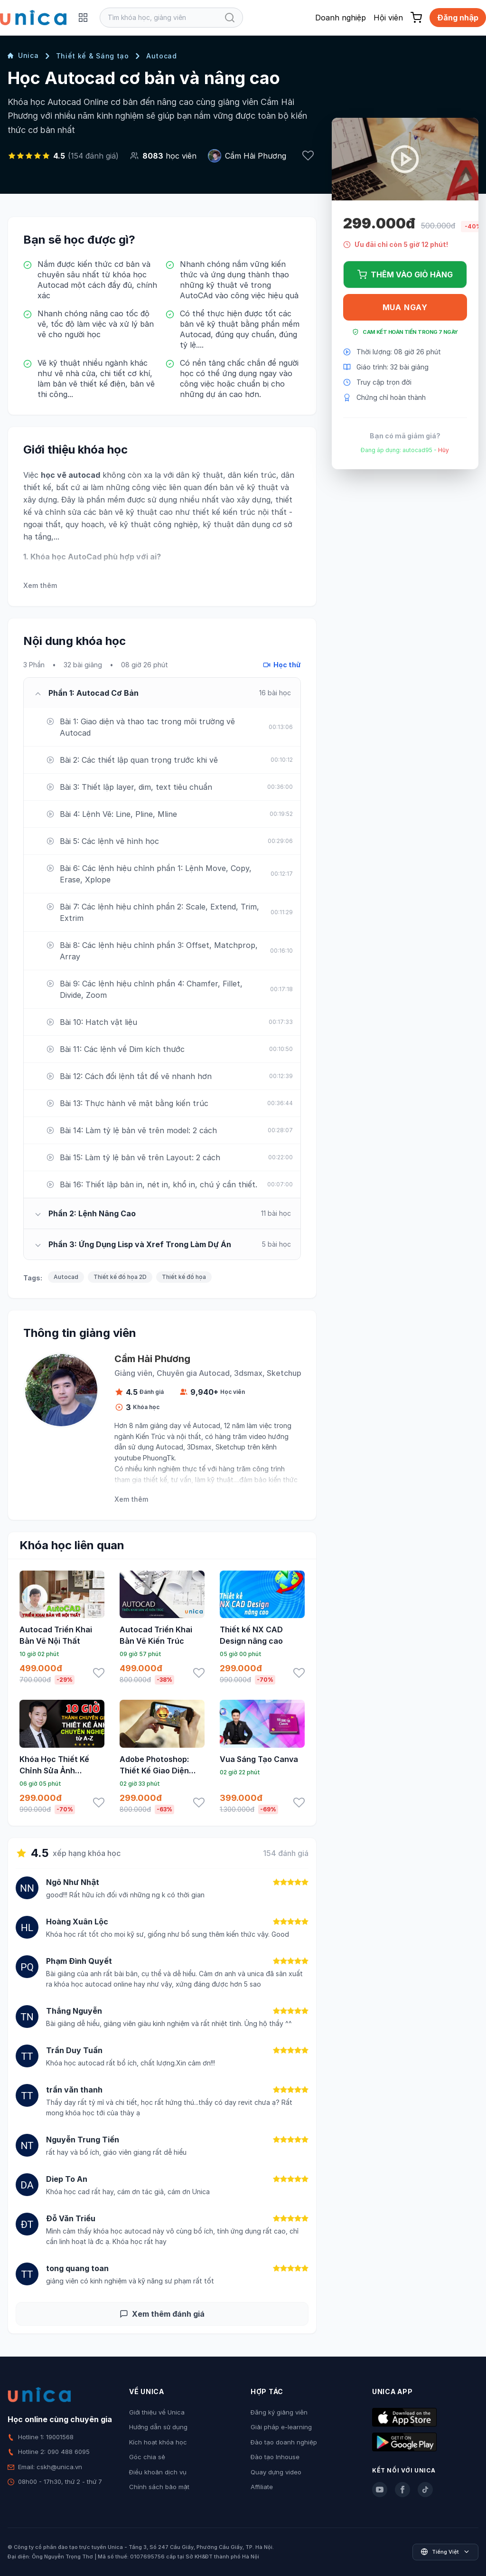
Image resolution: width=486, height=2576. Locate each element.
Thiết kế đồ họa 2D (120, 1276)
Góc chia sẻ (147, 2457)
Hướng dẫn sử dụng (158, 2427)
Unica (23, 55)
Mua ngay (405, 307)
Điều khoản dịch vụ (158, 2472)
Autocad (161, 56)
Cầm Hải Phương (255, 156)
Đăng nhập (457, 17)
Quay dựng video (276, 2472)
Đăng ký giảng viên (279, 2412)
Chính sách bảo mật (159, 2487)
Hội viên (388, 17)
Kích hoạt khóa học (158, 2442)
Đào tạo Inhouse (275, 2457)
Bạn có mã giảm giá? (405, 436)
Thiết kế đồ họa (184, 1276)
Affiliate (262, 2487)
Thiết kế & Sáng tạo (92, 56)
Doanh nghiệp (340, 17)
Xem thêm (40, 585)
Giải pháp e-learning (281, 2427)
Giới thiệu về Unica (157, 2412)
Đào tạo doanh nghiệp (284, 2442)
